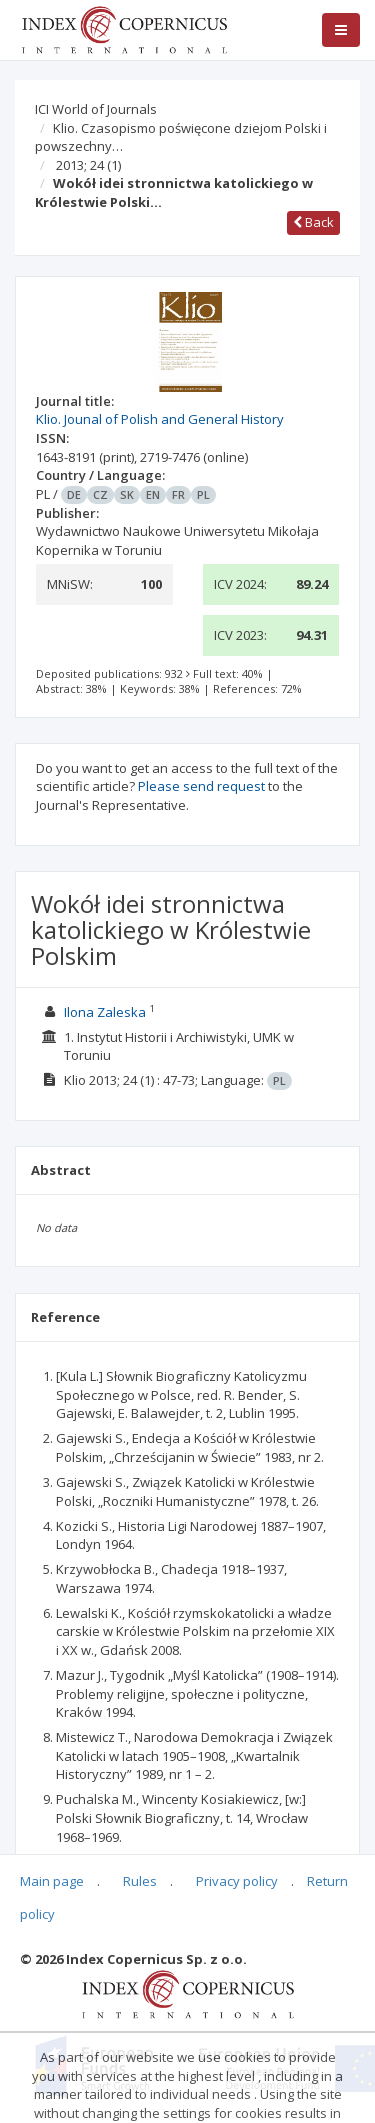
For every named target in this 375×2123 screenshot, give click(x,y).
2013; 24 (88, 165)
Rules (140, 1881)
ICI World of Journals (96, 109)
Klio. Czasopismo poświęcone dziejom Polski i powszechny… (181, 137)
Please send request (201, 786)
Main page (52, 1881)
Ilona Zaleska (105, 1012)
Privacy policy (237, 1881)
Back (313, 222)
